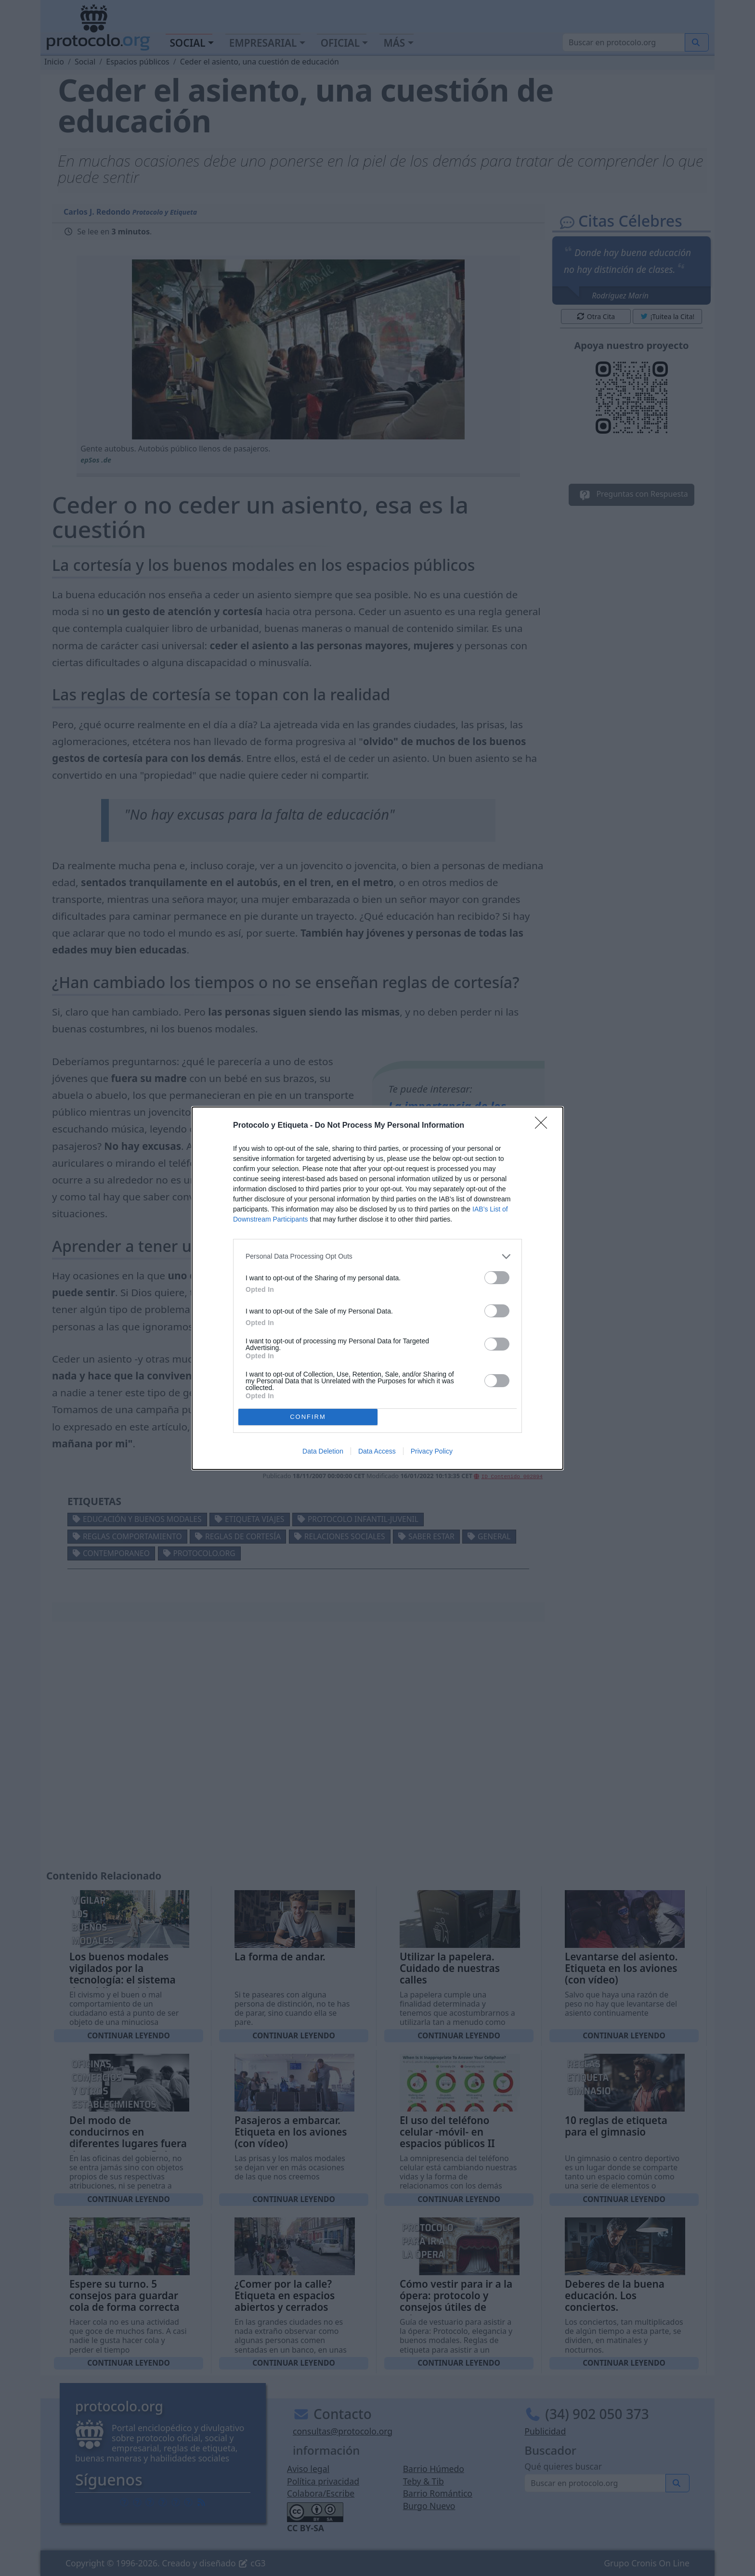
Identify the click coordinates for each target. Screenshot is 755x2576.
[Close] (544, 1126)
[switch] (496, 1277)
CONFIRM (308, 1416)
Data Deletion (322, 1451)
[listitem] (377, 1256)
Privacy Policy (432, 1451)
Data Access (377, 1451)
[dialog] (377, 1288)
